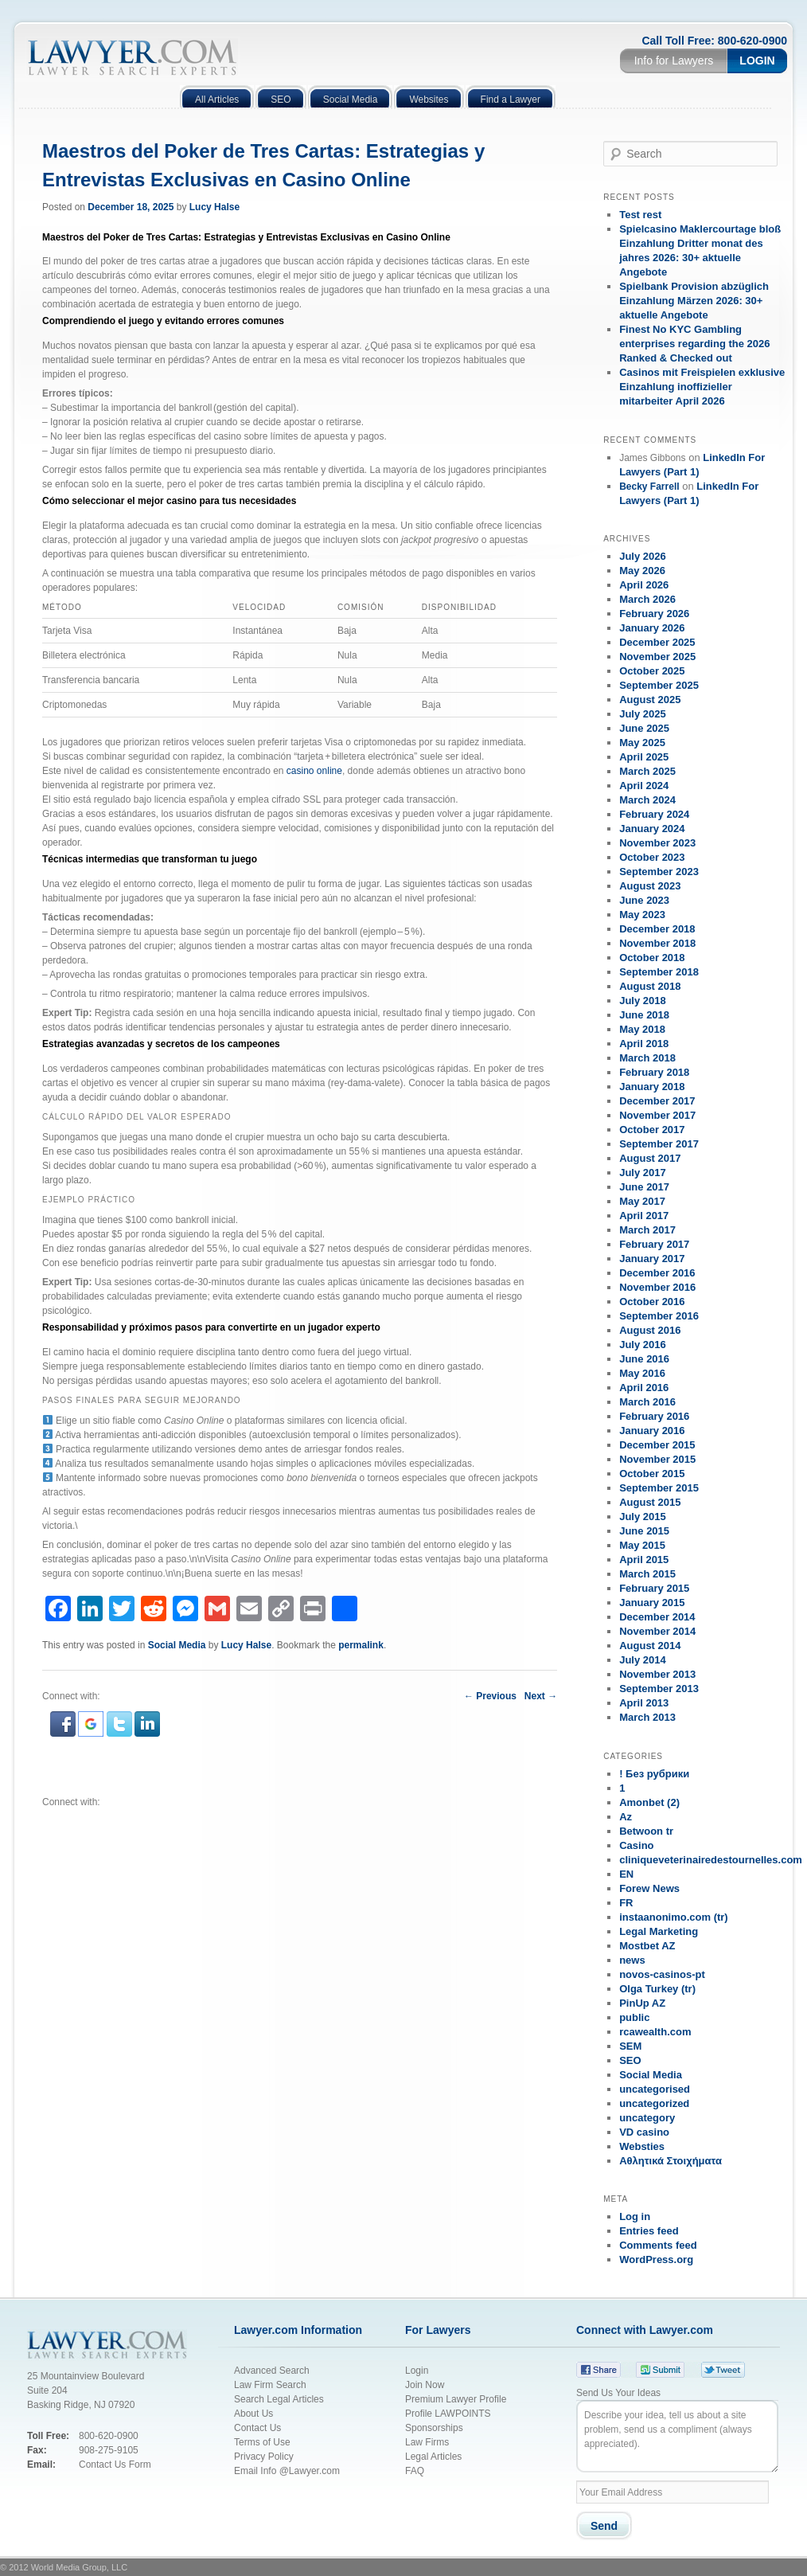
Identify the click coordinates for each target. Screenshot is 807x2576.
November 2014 (657, 1631)
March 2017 (647, 1230)
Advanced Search (272, 2370)
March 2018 (647, 1058)
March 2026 (647, 599)
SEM (630, 2046)
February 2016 (654, 1416)
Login (756, 60)
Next (540, 1696)
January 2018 (651, 1087)
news (632, 1960)
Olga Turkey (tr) (657, 1989)
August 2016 (649, 1330)
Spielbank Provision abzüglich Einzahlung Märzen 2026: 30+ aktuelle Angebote (694, 300)
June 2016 (644, 1359)
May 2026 (642, 571)
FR (626, 1903)
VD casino (644, 2132)
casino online (314, 770)
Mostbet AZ (647, 1946)
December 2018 (657, 929)
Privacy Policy (265, 2456)
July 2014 (642, 1660)
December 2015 (657, 1445)
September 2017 (659, 1144)
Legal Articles (433, 2456)
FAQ (414, 2470)
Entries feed (648, 2231)
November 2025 (657, 657)
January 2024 (651, 829)
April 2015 (644, 1560)
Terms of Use (262, 2442)
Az (625, 1817)
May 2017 (642, 1201)
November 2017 (657, 1115)
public (634, 2017)
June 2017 (644, 1187)
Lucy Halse (214, 207)
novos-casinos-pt (662, 1974)
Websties (642, 2146)
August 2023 (649, 886)
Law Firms (427, 2442)
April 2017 (644, 1216)
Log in (634, 2216)
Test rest (640, 215)
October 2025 (651, 671)
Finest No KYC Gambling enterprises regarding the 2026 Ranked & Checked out (694, 343)
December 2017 (657, 1101)
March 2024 (647, 800)
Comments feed (658, 2245)
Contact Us (257, 2427)
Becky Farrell (649, 486)
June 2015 (644, 1531)
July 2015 (642, 1517)
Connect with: (71, 1802)
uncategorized (654, 2103)
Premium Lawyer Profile (455, 2399)
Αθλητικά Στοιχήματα (670, 2161)
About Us (253, 2413)
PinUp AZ (642, 2003)
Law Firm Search (270, 2384)
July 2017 (642, 1173)
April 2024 (644, 786)
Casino (636, 1845)
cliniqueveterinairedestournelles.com (710, 1860)
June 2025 (644, 728)
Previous (490, 1696)
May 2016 (642, 1373)
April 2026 (644, 585)
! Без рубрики (654, 1774)
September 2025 (659, 685)
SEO (630, 2060)
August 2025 (649, 700)
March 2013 (647, 1717)
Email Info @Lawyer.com (287, 2470)
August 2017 (649, 1158)
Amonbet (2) (649, 1802)
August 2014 (649, 1646)
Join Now (424, 2384)
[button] (64, 1733)
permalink (361, 1645)
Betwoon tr (646, 1831)
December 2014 (657, 1617)
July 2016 (642, 1345)
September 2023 (659, 872)
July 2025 (642, 714)
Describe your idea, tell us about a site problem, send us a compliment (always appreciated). (677, 2436)
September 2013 (659, 1689)
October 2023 (651, 857)
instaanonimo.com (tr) (673, 1917)
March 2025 (647, 771)
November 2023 (657, 843)
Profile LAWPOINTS (448, 2413)
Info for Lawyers (674, 60)
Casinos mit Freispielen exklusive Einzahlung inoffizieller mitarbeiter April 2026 (702, 386)
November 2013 (657, 1674)
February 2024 (654, 814)
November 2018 (657, 943)
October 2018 (651, 958)
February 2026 (654, 614)
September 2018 (659, 972)
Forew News (649, 1888)
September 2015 (659, 1488)
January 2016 (651, 1431)
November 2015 (657, 1459)
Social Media (177, 1645)
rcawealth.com (655, 2032)
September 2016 (659, 1316)
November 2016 (657, 1287)
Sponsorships (434, 2427)
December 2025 (657, 642)
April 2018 (644, 1044)
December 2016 (657, 1273)
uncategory (647, 2118)
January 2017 (651, 1259)
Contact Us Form (115, 2464)
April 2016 (644, 1388)
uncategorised (654, 2089)
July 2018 (642, 1001)
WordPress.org (656, 2259)
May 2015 (642, 1545)
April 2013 (644, 1703)
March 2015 (647, 1574)
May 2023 (642, 915)
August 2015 (649, 1502)
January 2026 (651, 628)
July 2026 (642, 556)
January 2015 (651, 1603)
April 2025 (644, 757)
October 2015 (651, 1474)
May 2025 (642, 743)
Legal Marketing (658, 1931)
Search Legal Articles (279, 2399)
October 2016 (651, 1302)
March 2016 (647, 1402)
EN (626, 1874)
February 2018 (654, 1072)
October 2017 (651, 1130)
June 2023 (644, 900)
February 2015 (654, 1588)
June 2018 (644, 1015)
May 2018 (642, 1029)
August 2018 (649, 986)
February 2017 (654, 1244)
